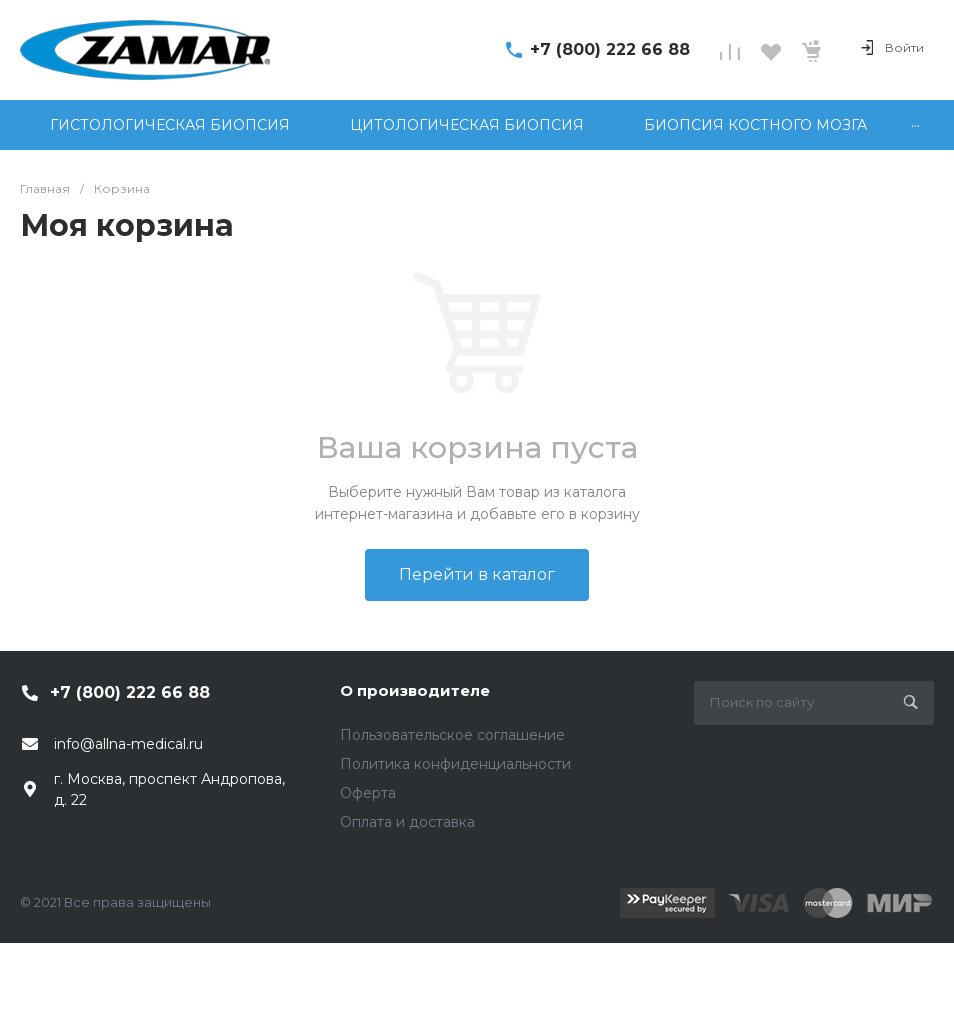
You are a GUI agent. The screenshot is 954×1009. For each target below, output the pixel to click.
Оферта (368, 793)
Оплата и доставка (407, 822)
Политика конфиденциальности (455, 764)
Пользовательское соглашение (452, 735)
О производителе (415, 690)
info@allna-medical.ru (128, 744)
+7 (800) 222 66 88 (610, 49)
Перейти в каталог (477, 574)
